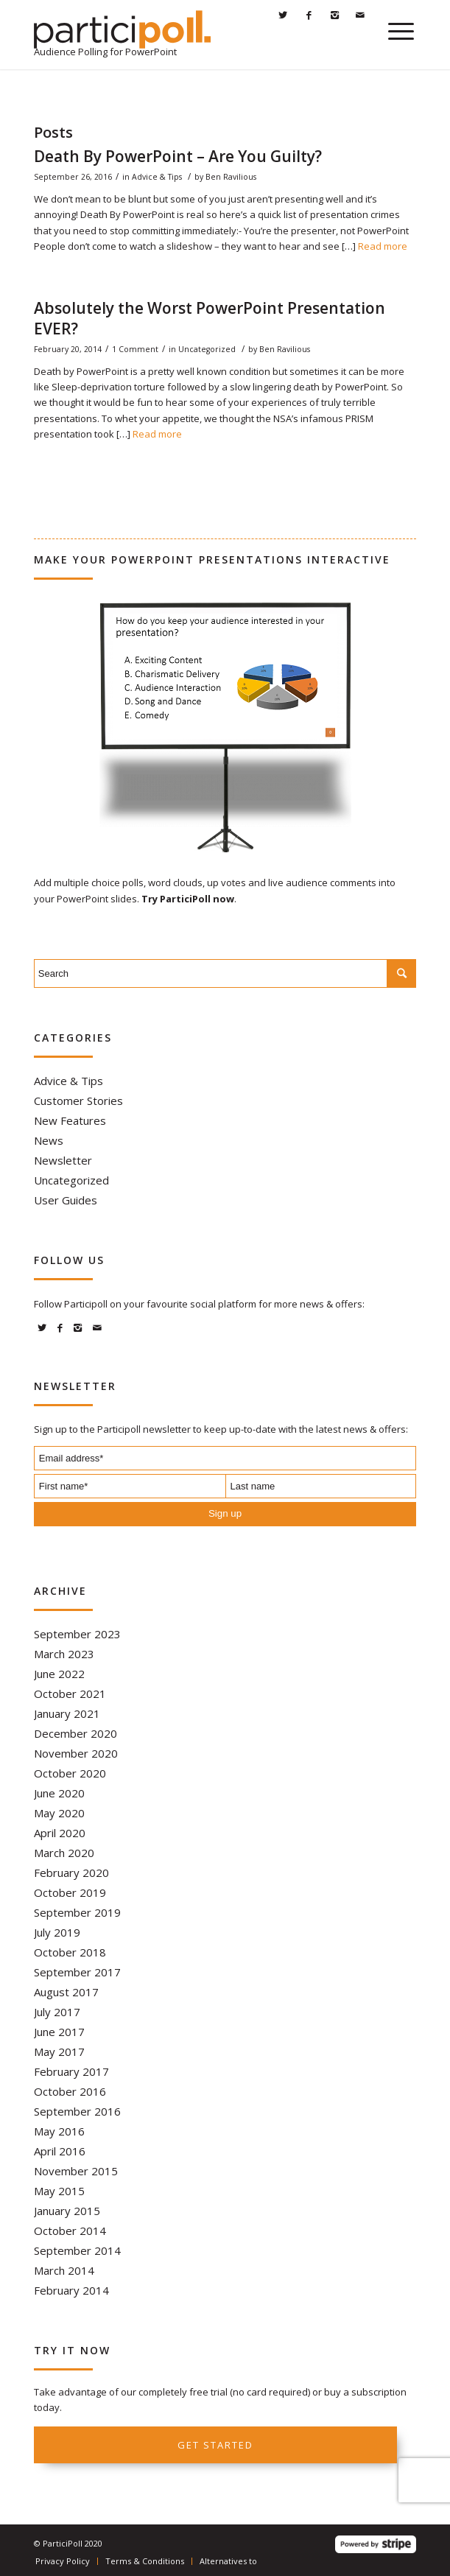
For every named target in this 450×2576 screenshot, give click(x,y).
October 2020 (70, 1773)
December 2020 (75, 1733)
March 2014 (64, 2270)
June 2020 (59, 1793)
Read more (382, 246)
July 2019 (57, 1932)
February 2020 (71, 1872)
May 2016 (59, 2131)
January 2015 (67, 2210)
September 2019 (77, 1912)
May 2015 (59, 2190)
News (48, 1140)
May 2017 (59, 2051)
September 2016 (77, 2111)
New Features (70, 1120)
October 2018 (70, 1952)
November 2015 (76, 2170)
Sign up (225, 1513)
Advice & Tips (157, 177)
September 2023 (77, 1633)
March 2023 (64, 1653)
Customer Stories (78, 1100)
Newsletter (63, 1160)
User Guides (65, 1200)
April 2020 (59, 1832)
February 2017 (71, 2071)
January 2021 (67, 1713)
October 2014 (70, 2230)
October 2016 (70, 2091)
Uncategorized (207, 349)
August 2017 (66, 1991)
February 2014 (71, 2290)
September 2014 (77, 2250)
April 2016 (59, 2151)
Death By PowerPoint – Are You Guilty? (178, 156)
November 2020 (76, 1753)
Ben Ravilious (230, 177)
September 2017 (77, 1972)
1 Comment (135, 349)
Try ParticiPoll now (187, 898)
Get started (215, 2445)
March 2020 (64, 1852)
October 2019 (70, 1892)
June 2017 (59, 2031)
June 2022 (59, 1673)
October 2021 (70, 1693)
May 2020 (59, 1812)
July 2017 (57, 2011)
